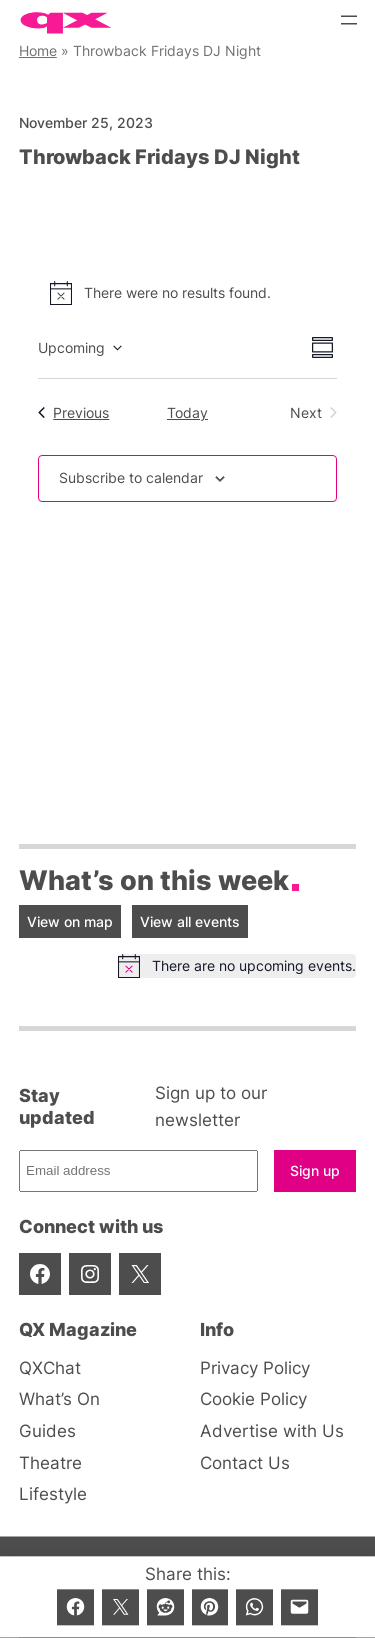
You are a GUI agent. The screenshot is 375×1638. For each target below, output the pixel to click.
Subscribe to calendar (131, 477)
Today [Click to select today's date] (187, 412)
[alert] (187, 293)
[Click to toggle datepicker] (80, 347)
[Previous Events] (73, 413)
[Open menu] (349, 20)
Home (38, 50)
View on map (70, 921)
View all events (190, 921)
